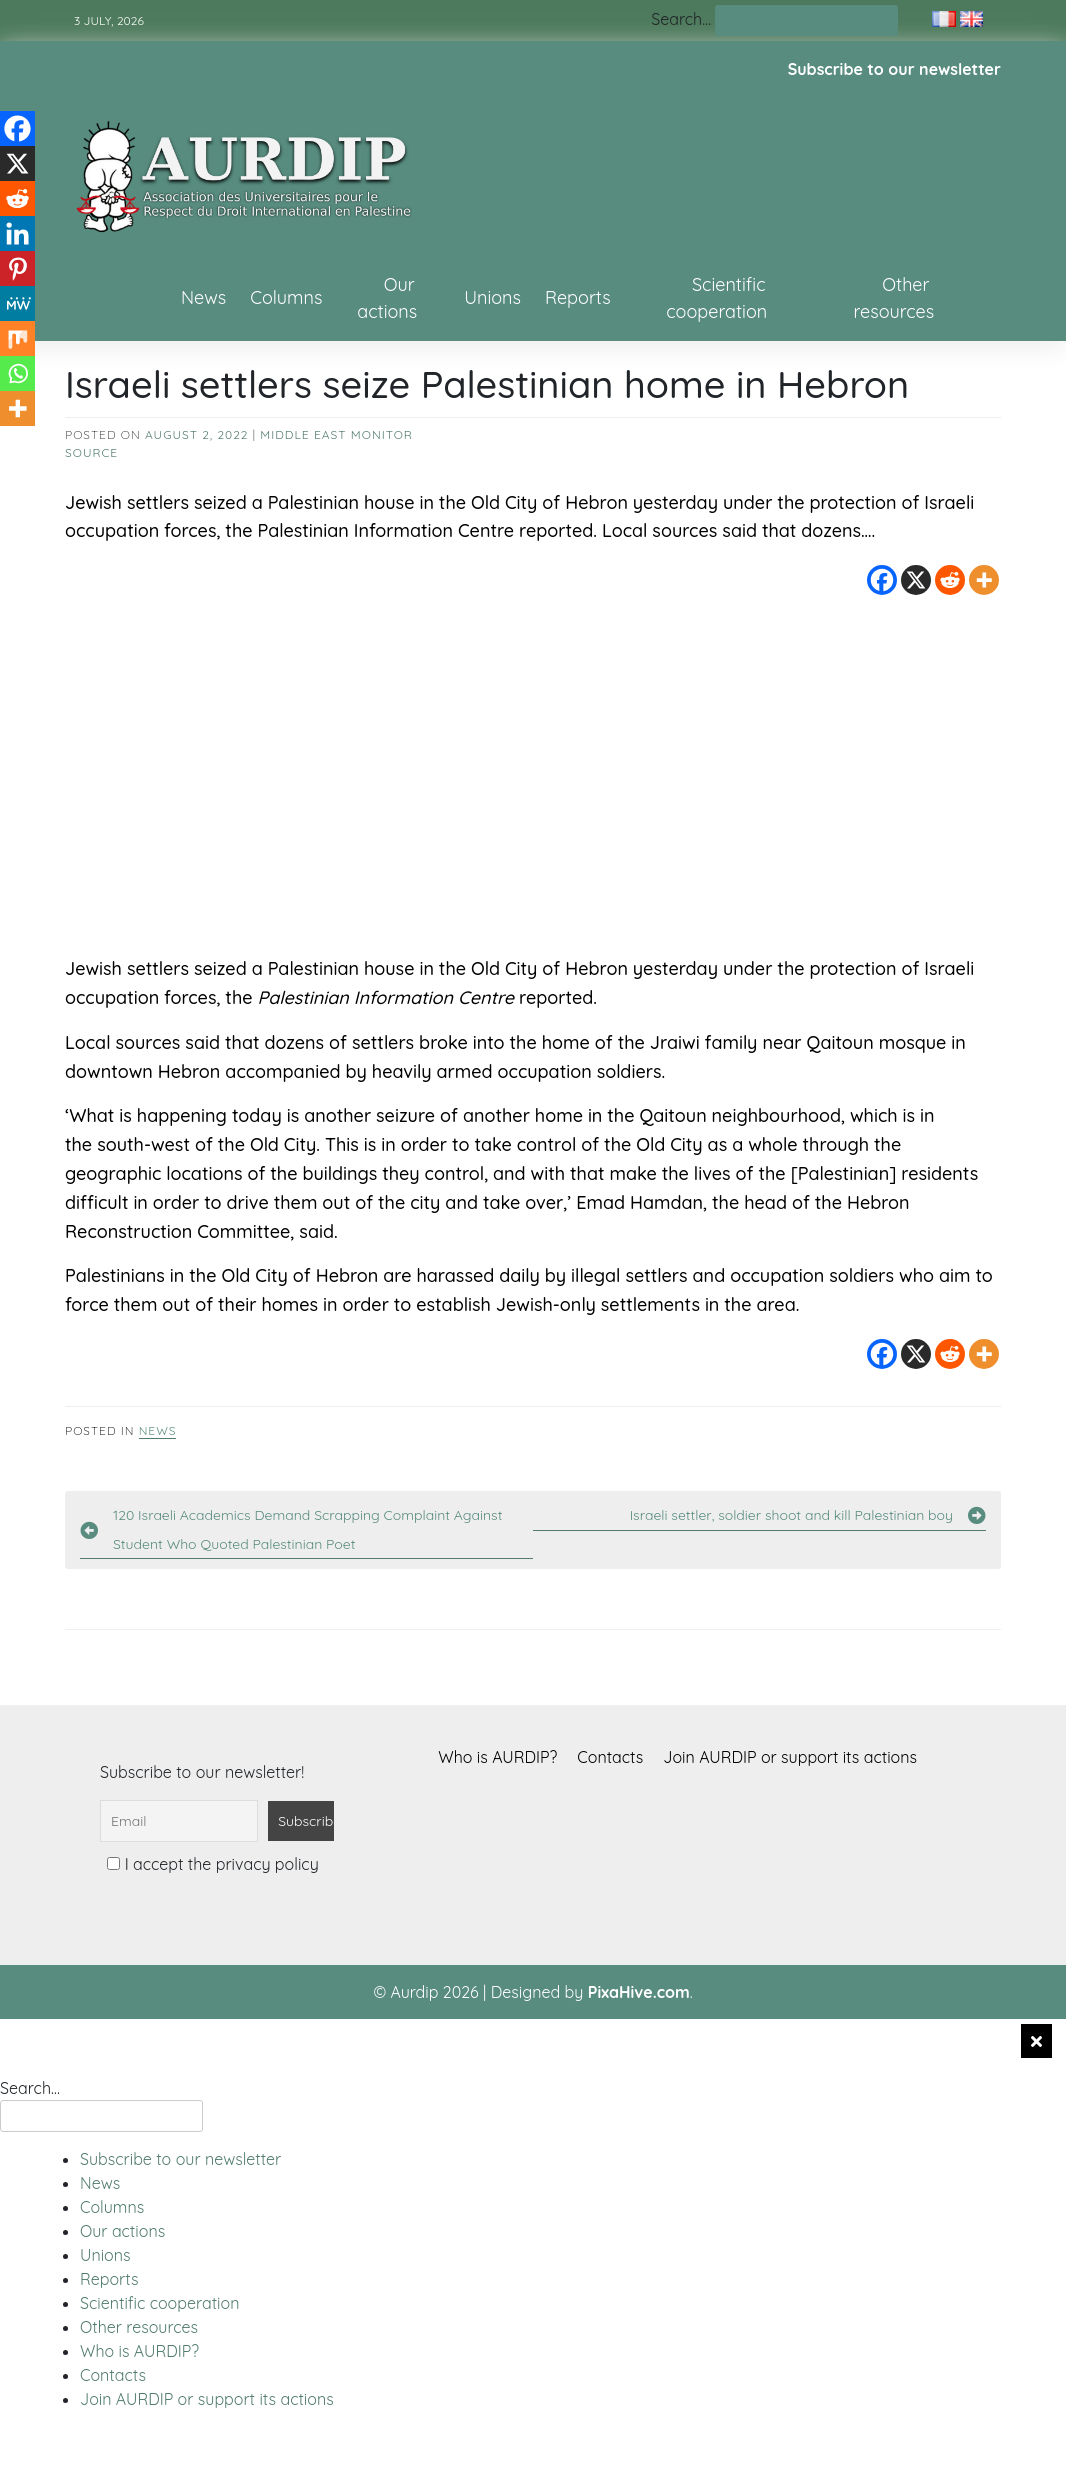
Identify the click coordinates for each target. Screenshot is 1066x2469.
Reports (578, 297)
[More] (984, 580)
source (91, 452)
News (203, 297)
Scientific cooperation (716, 298)
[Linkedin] (17, 233)
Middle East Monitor (336, 434)
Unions (492, 297)
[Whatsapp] (17, 373)
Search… (681, 19)
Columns (286, 297)
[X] (916, 580)
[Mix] (17, 338)
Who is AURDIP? (497, 1757)
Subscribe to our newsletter (894, 69)
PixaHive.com (639, 1992)
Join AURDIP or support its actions (790, 1757)
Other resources (894, 298)
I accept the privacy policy (212, 1864)
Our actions (387, 298)
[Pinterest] (17, 268)
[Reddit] (950, 580)
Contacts (610, 1757)
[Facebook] (882, 580)
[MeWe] (17, 303)
